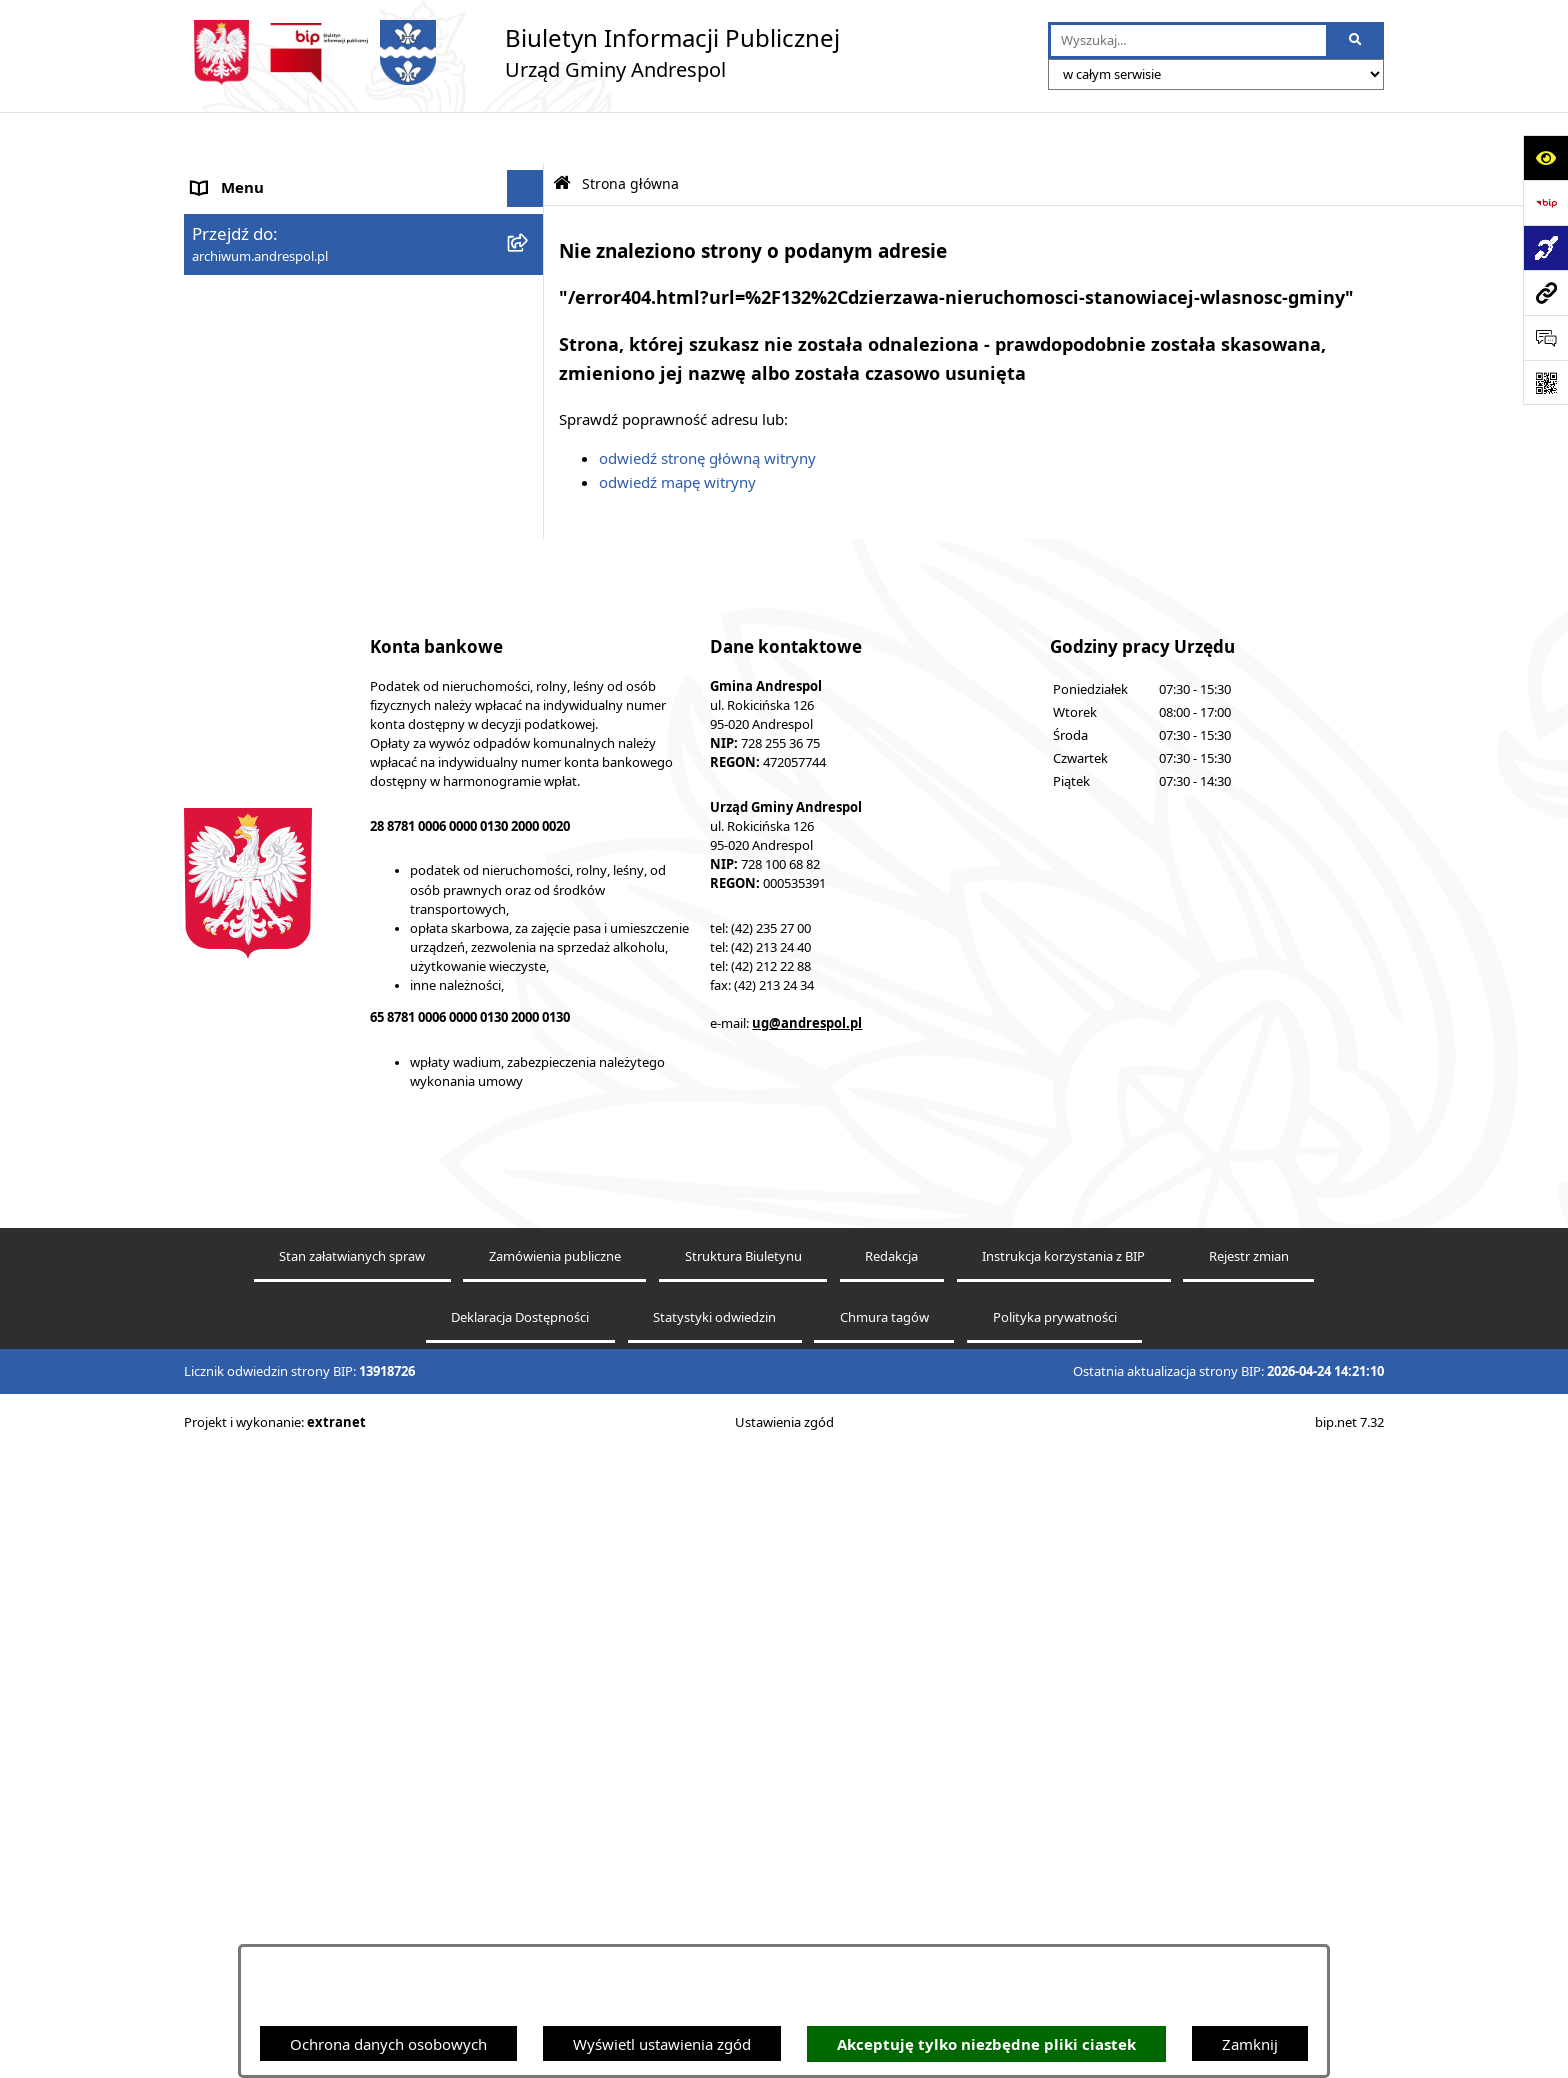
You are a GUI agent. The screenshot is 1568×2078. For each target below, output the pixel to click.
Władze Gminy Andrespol (279, 362)
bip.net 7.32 (1349, 2049)
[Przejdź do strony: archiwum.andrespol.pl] (1545, 292)
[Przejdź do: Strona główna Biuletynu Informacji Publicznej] (562, 132)
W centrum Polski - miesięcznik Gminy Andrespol (324, 1030)
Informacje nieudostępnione (289, 719)
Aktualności (232, 212)
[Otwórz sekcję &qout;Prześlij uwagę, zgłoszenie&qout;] (1545, 337)
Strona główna (242, 175)
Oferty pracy (235, 530)
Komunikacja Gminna (266, 644)
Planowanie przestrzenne (278, 869)
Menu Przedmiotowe (264, 287)
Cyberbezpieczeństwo (266, 906)
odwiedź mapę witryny (677, 431)
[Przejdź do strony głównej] (512, 52)
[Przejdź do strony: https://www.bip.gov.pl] (1545, 202)
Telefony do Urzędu (259, 794)
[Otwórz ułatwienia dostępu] (1545, 157)
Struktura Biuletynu (743, 1884)
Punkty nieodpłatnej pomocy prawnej (321, 1079)
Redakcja (891, 1884)
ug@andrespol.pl (807, 1651)
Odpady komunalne (260, 606)
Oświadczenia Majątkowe (279, 681)
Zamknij (1250, 2044)
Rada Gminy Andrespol (271, 325)
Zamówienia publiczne (555, 1884)
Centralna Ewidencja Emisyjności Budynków (343, 981)
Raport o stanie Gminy (269, 831)
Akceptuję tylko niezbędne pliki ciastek (986, 2044)
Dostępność (232, 944)
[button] (529, 250)
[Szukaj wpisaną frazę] (1356, 41)
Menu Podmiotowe (258, 250)
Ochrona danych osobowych (388, 2044)
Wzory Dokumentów (263, 756)
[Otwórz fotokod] (1545, 382)
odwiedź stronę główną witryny (707, 407)
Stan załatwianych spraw (352, 1884)
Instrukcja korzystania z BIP (287, 454)
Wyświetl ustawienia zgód (662, 2044)
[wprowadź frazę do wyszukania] (1188, 41)
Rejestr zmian (1249, 1884)
